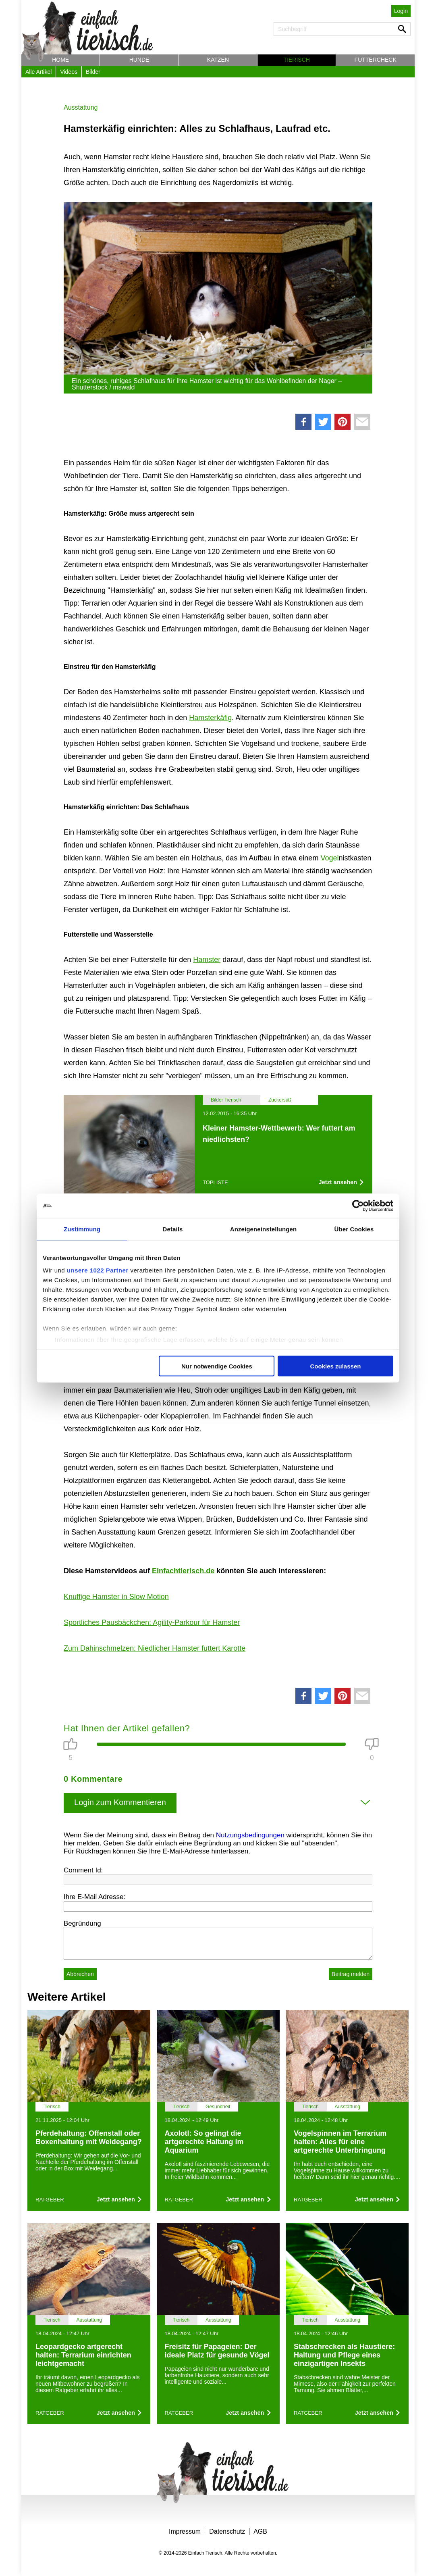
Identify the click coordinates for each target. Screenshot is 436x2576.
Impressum (185, 2531)
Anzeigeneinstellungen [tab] (263, 1228)
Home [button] (60, 59)
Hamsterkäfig (210, 718)
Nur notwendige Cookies (216, 1365)
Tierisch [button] (297, 59)
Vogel (329, 858)
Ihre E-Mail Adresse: (94, 1897)
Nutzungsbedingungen (250, 1835)
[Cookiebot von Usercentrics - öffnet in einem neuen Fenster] (358, 1205)
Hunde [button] (139, 59)
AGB (260, 2531)
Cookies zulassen (335, 1365)
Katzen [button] (218, 59)
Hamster (206, 960)
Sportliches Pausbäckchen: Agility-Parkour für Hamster (152, 1622)
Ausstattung (81, 107)
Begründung (82, 1923)
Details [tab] (173, 1228)
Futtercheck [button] (376, 59)
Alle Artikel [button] (38, 72)
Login (401, 11)
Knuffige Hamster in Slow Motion (116, 1597)
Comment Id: (83, 1870)
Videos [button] (68, 72)
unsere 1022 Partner (98, 1270)
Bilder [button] (93, 72)
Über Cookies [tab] (354, 1228)
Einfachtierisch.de (183, 1571)
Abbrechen (80, 1974)
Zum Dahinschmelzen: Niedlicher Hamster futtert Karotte (154, 1648)
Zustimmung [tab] (82, 1228)
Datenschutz (227, 2531)
